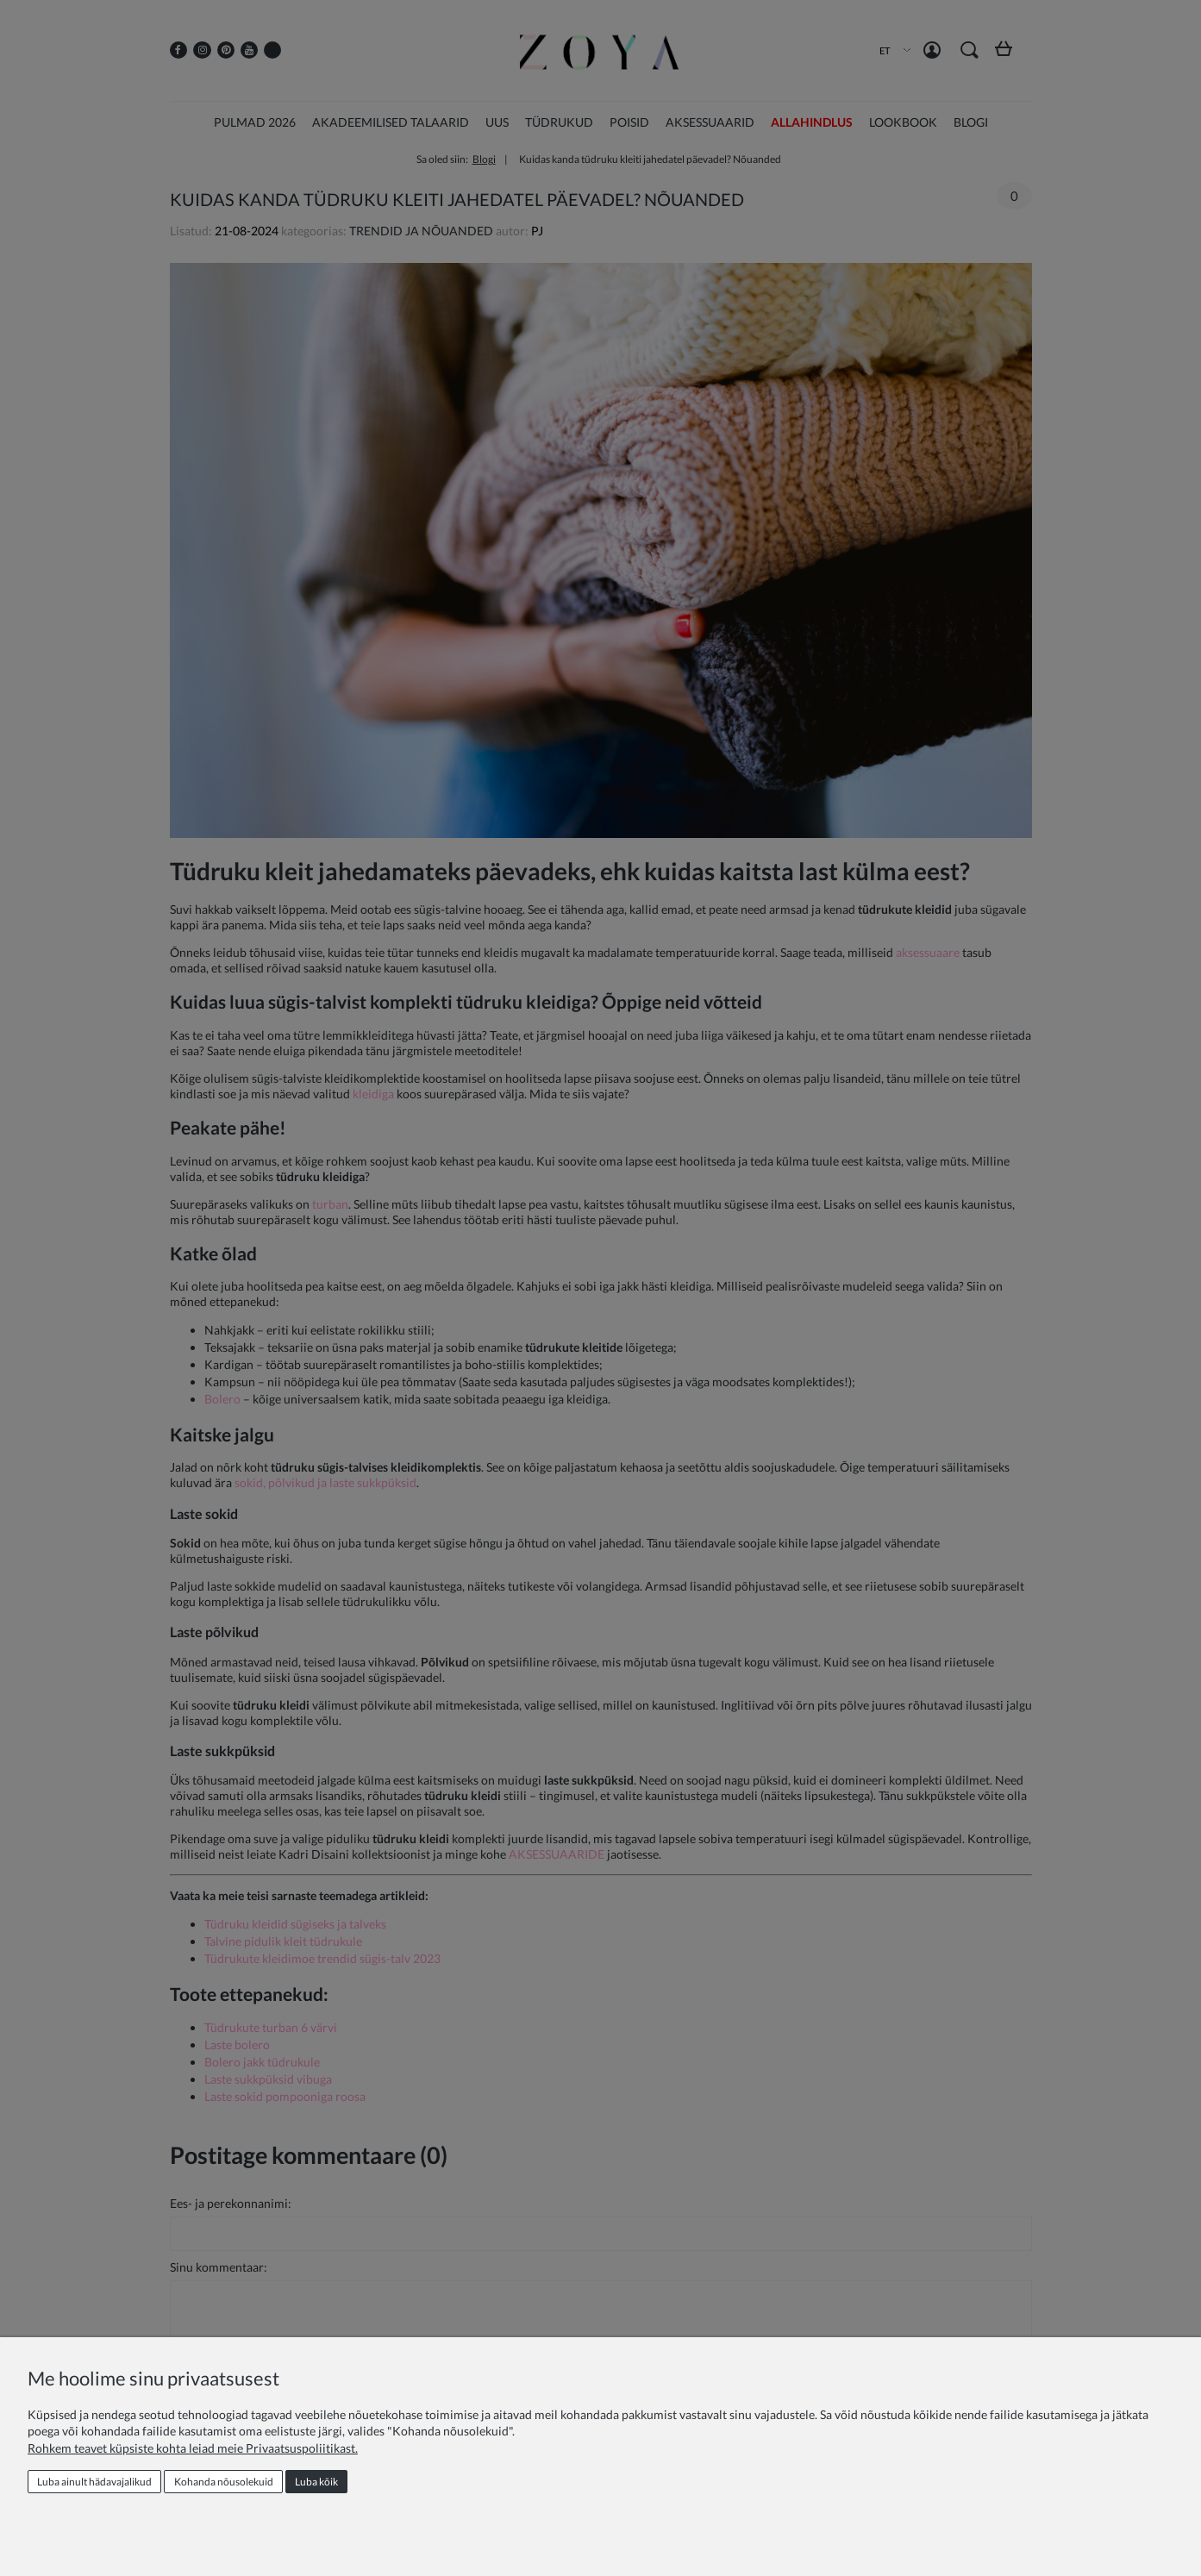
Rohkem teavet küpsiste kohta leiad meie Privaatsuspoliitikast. (193, 2448)
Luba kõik (316, 2481)
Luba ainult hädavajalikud (94, 2481)
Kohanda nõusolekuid (223, 2481)
